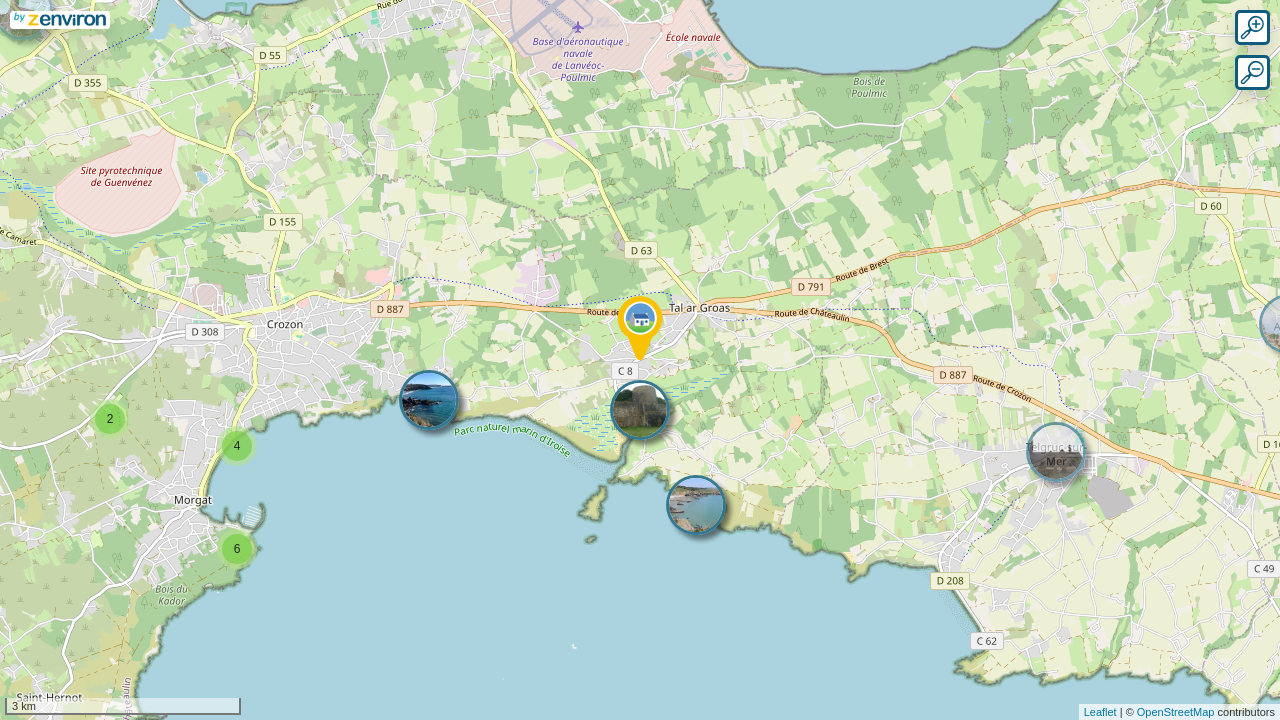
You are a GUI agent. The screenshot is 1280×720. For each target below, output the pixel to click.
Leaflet (1100, 712)
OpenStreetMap (1176, 712)
